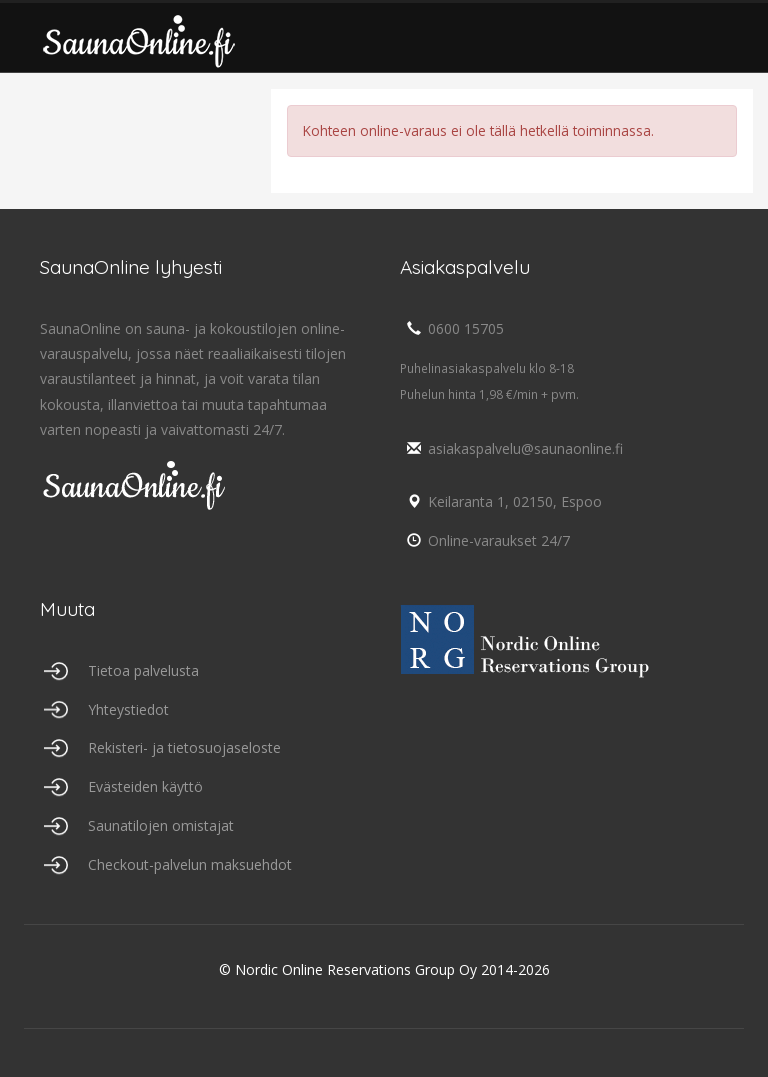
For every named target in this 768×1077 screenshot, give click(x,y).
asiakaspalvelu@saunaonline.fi (511, 448)
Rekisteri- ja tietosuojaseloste (184, 747)
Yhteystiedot (128, 709)
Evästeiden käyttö (145, 786)
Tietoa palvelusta (143, 670)
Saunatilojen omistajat (161, 825)
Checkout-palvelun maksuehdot (190, 864)
